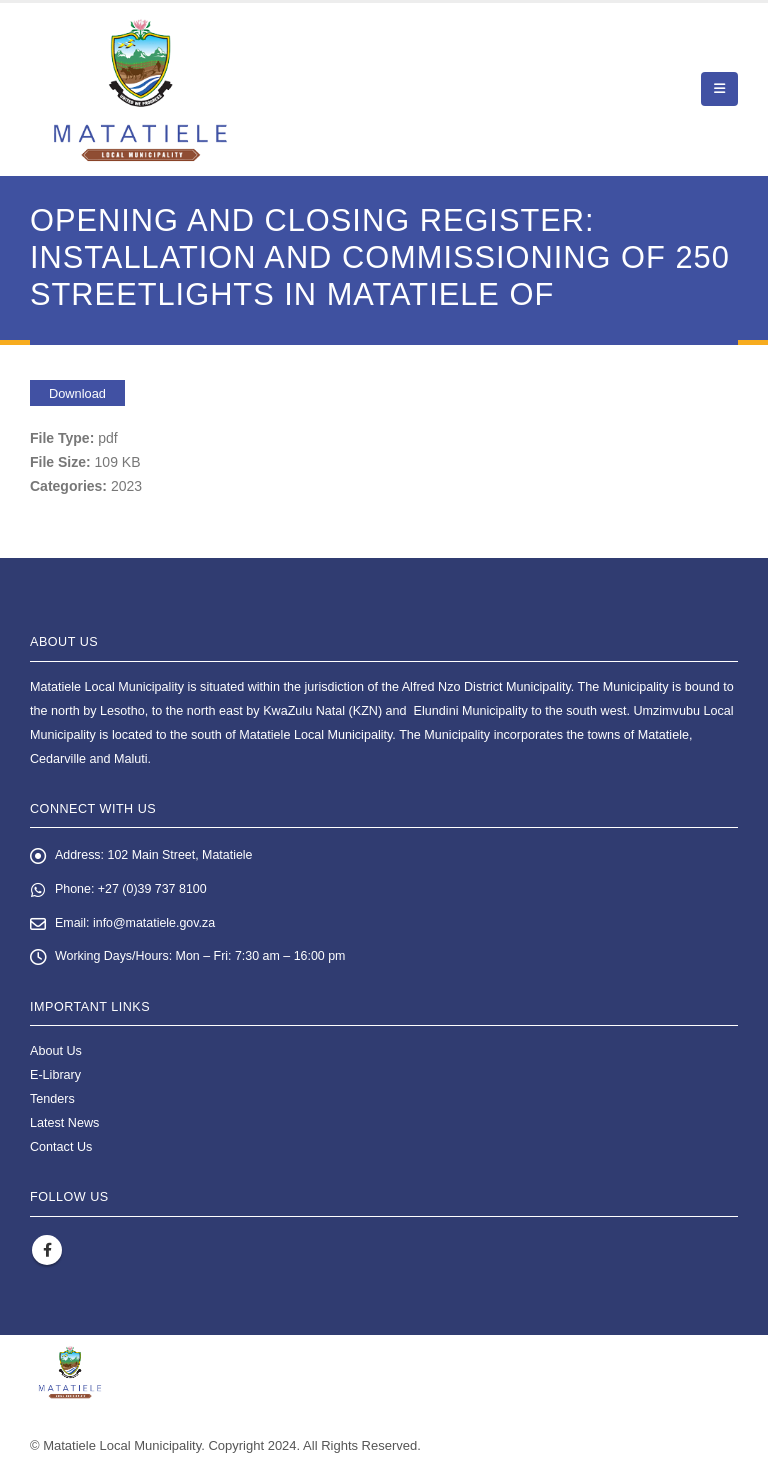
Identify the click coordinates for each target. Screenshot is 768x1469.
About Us (56, 1053)
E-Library (55, 1077)
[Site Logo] (140, 89)
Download (77, 393)
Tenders (52, 1101)
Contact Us (61, 1149)
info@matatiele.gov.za (156, 924)
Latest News (64, 1125)
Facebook (47, 1252)
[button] (719, 89)
